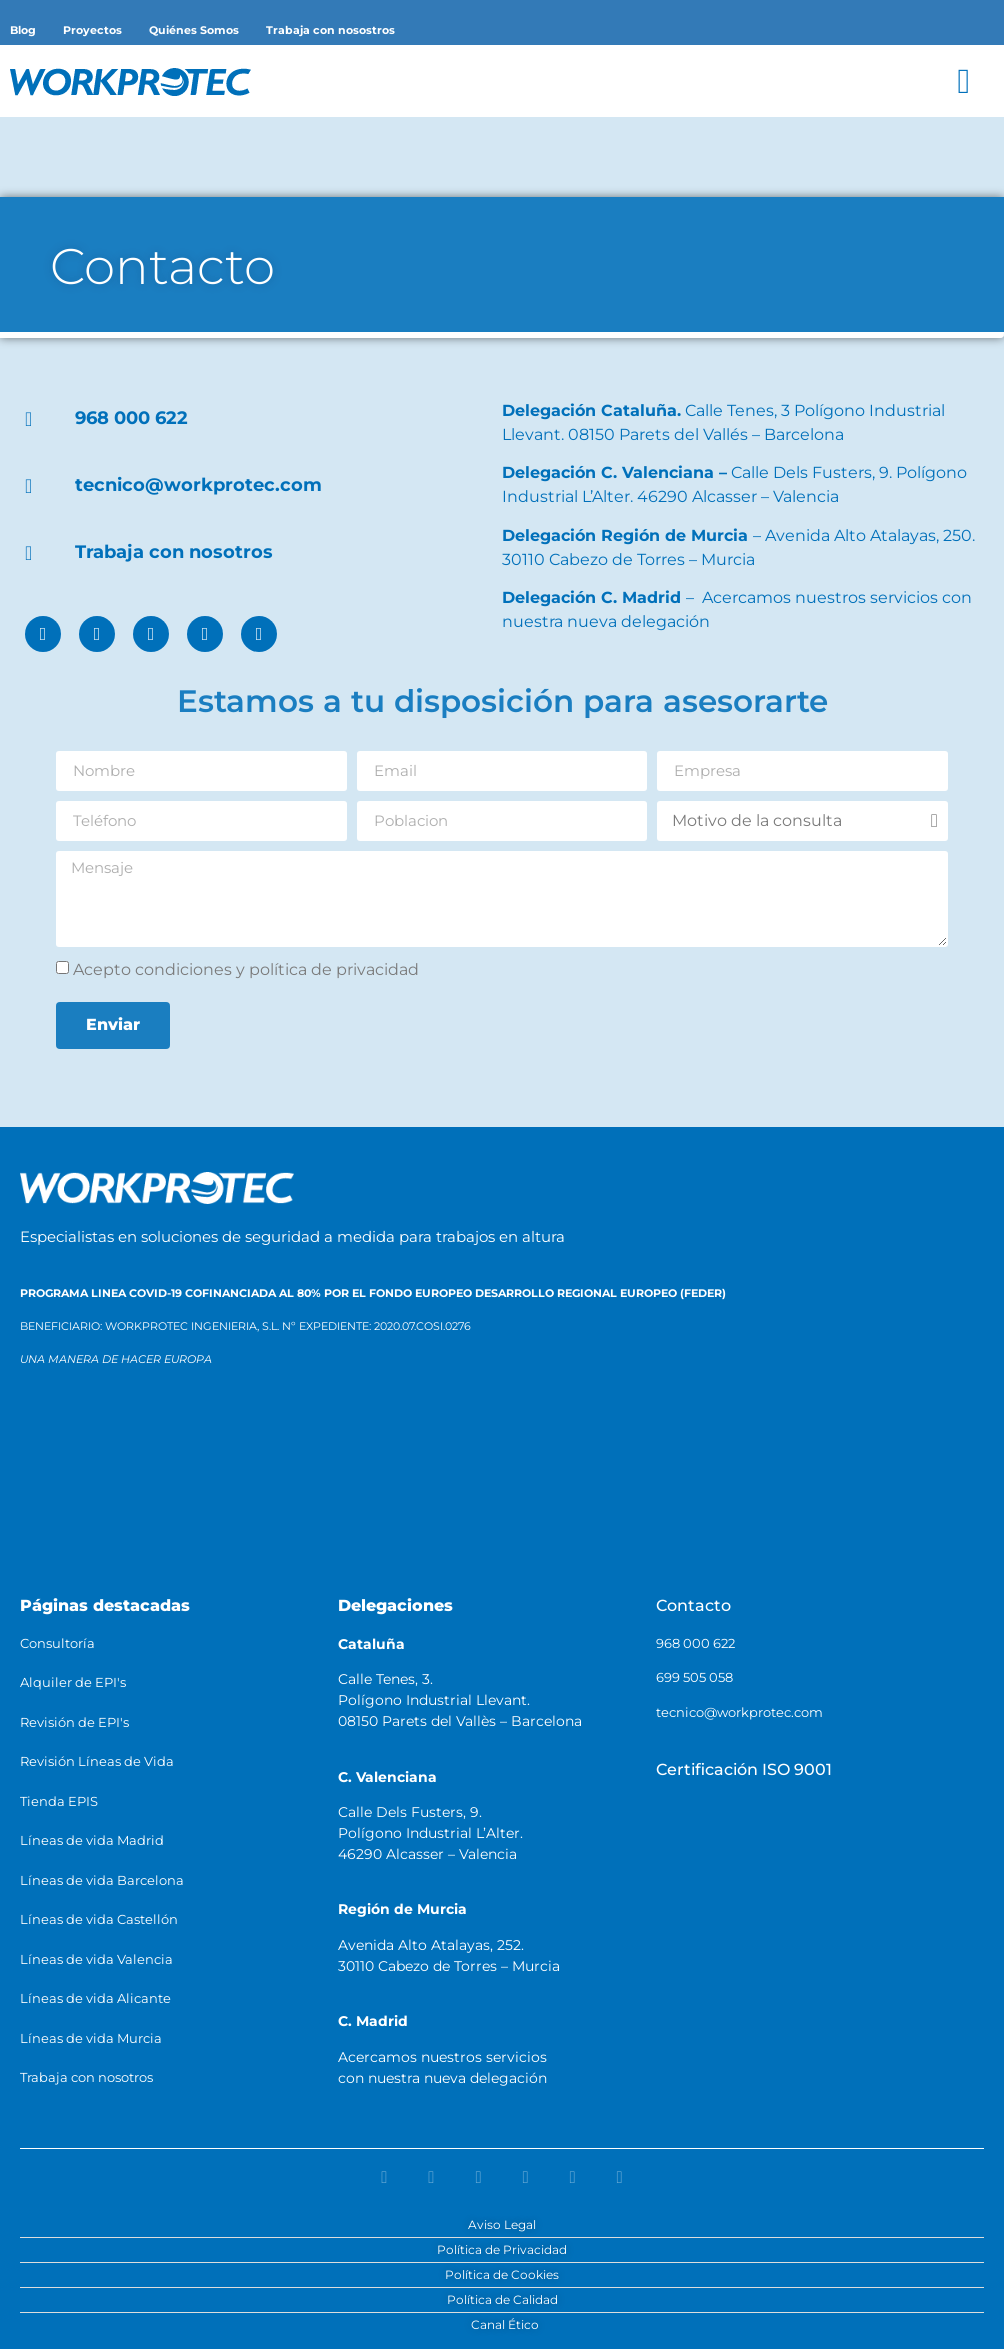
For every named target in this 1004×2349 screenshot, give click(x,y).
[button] (964, 81)
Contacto (693, 1605)
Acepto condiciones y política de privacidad (246, 968)
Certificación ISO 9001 (744, 1769)
